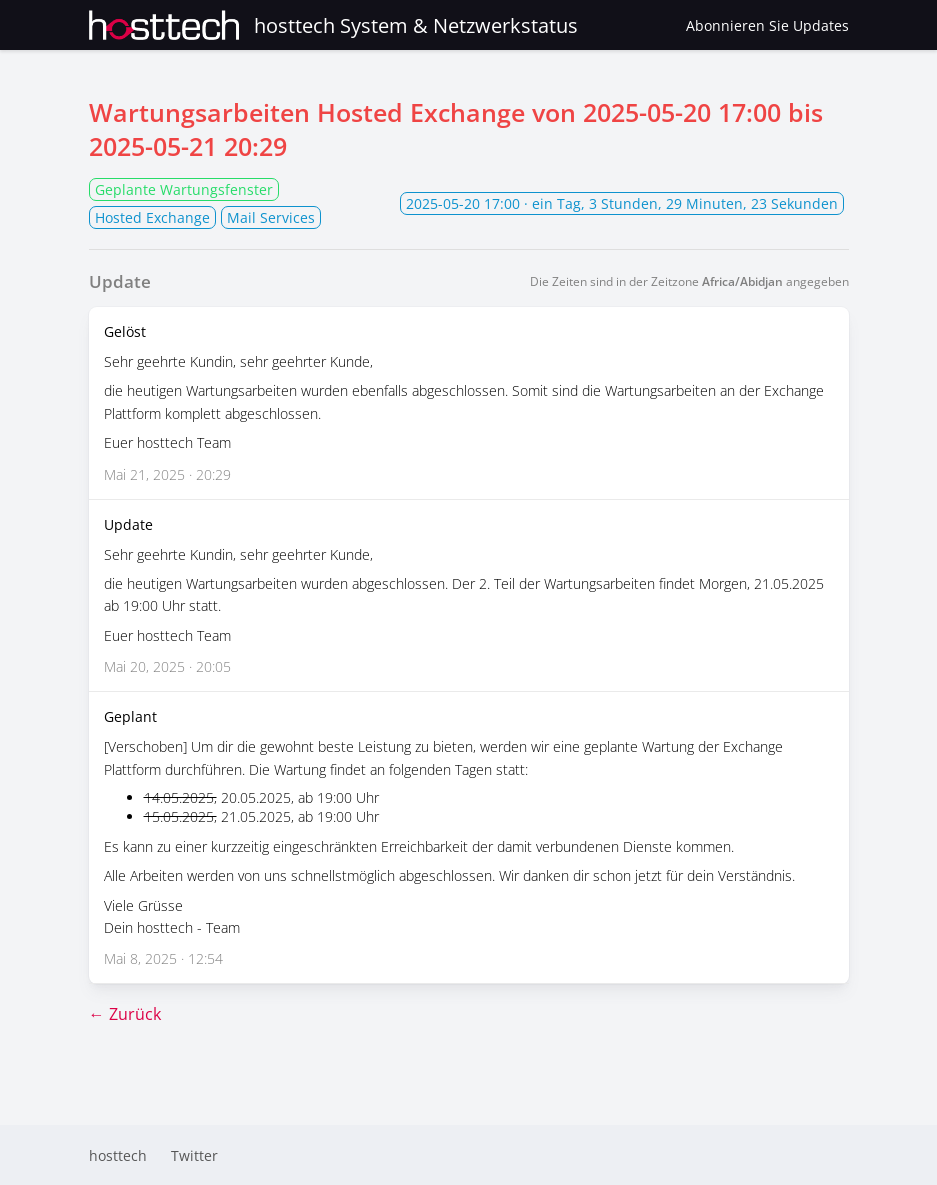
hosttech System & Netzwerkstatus (334, 25)
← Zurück (125, 1014)
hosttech (118, 1155)
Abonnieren (767, 25)
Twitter (194, 1155)
